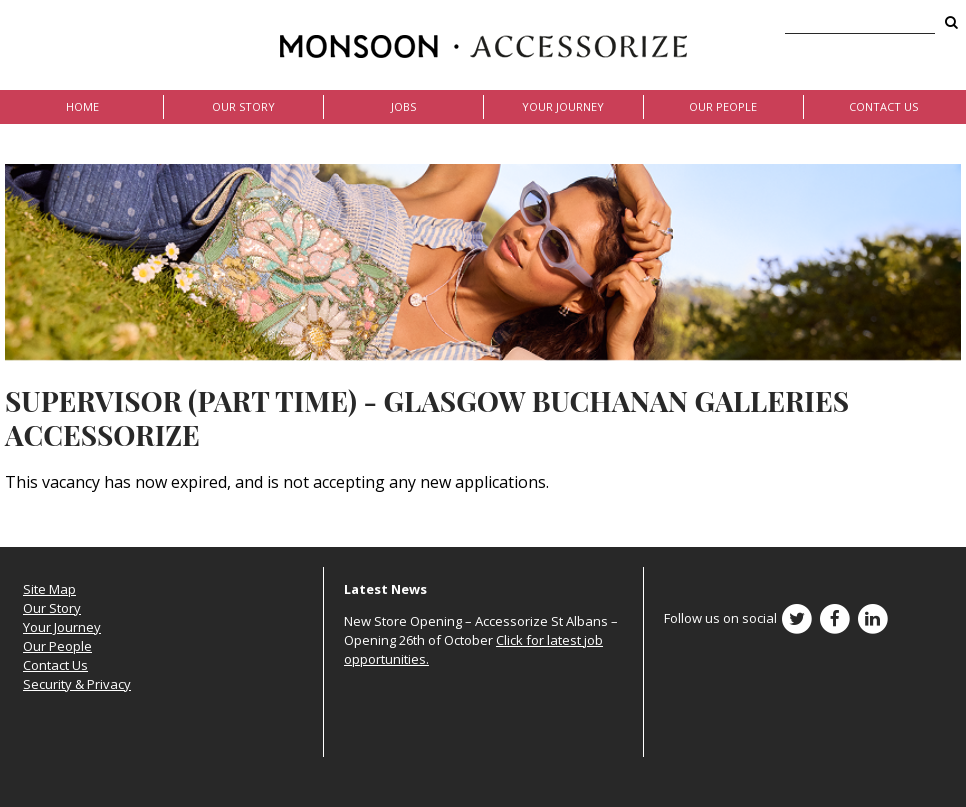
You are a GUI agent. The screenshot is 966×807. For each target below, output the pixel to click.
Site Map (49, 589)
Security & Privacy (77, 684)
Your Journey (563, 106)
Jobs (403, 106)
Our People (723, 106)
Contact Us (883, 106)
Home (82, 106)
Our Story (243, 106)
